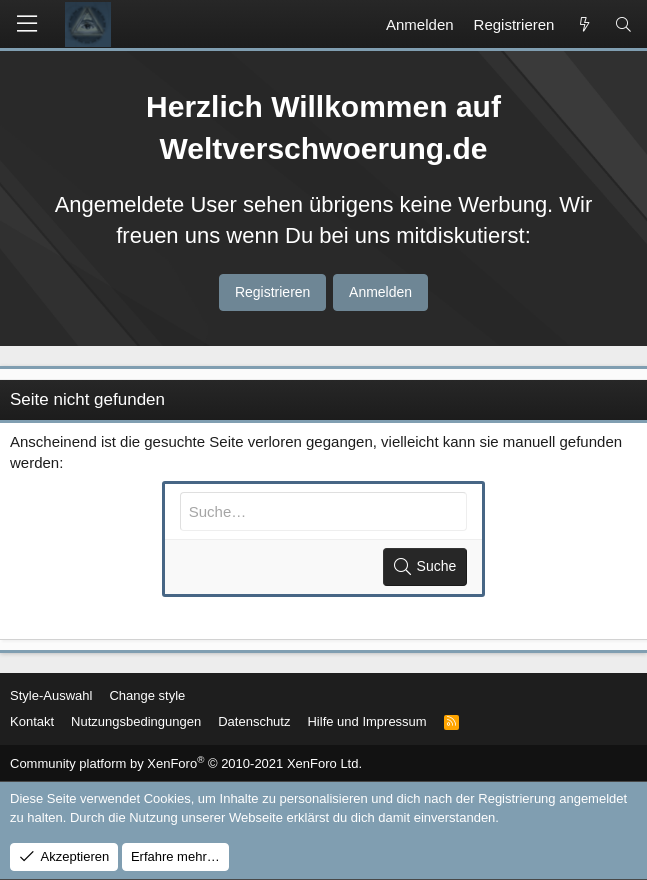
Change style (147, 695)
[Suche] (623, 24)
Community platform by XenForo (186, 763)
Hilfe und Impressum (366, 721)
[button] (27, 24)
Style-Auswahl (51, 695)
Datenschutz (254, 721)
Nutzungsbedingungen (136, 721)
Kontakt (32, 721)
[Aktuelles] (583, 24)
